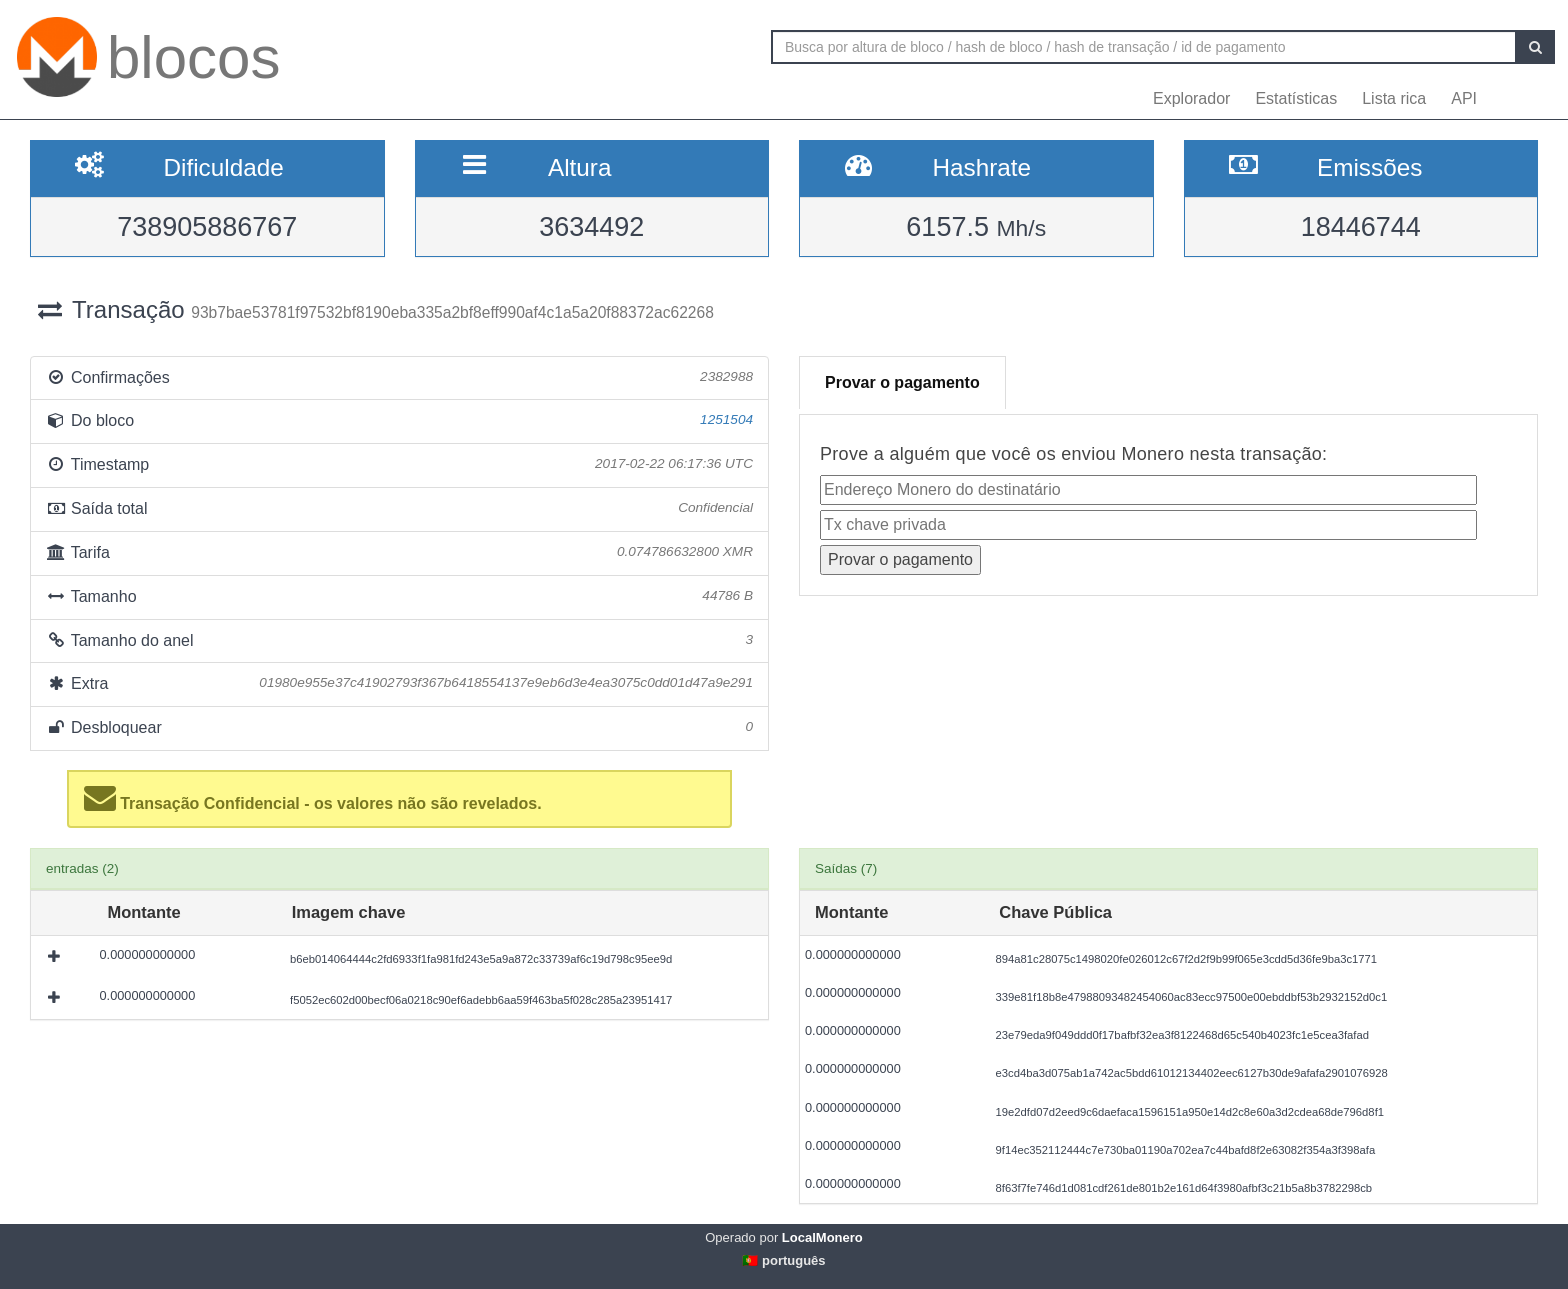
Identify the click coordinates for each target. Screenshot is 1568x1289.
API (1464, 98)
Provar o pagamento (902, 382)
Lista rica (1394, 98)
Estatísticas (1296, 98)
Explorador (1191, 98)
